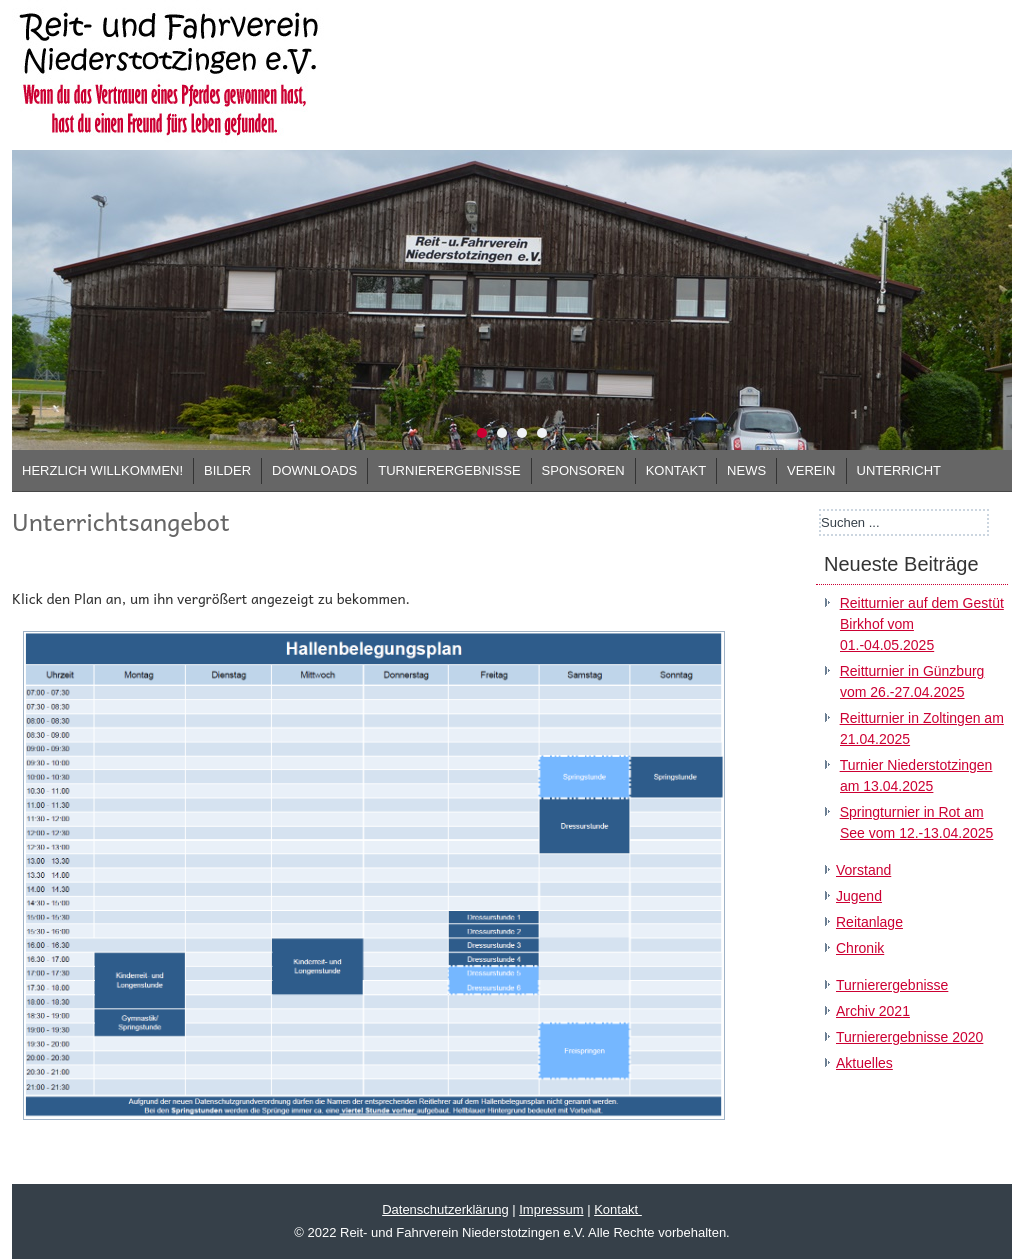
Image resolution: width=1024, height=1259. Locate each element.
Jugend (859, 896)
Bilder (227, 470)
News (746, 470)
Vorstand (863, 870)
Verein (811, 470)
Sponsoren (583, 470)
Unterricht (899, 470)
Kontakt (676, 470)
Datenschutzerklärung (445, 1209)
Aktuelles (864, 1063)
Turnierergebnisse (449, 470)
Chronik (860, 948)
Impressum (551, 1209)
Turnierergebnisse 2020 (909, 1037)
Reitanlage (869, 922)
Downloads (314, 470)
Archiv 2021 (873, 1011)
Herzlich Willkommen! (102, 470)
